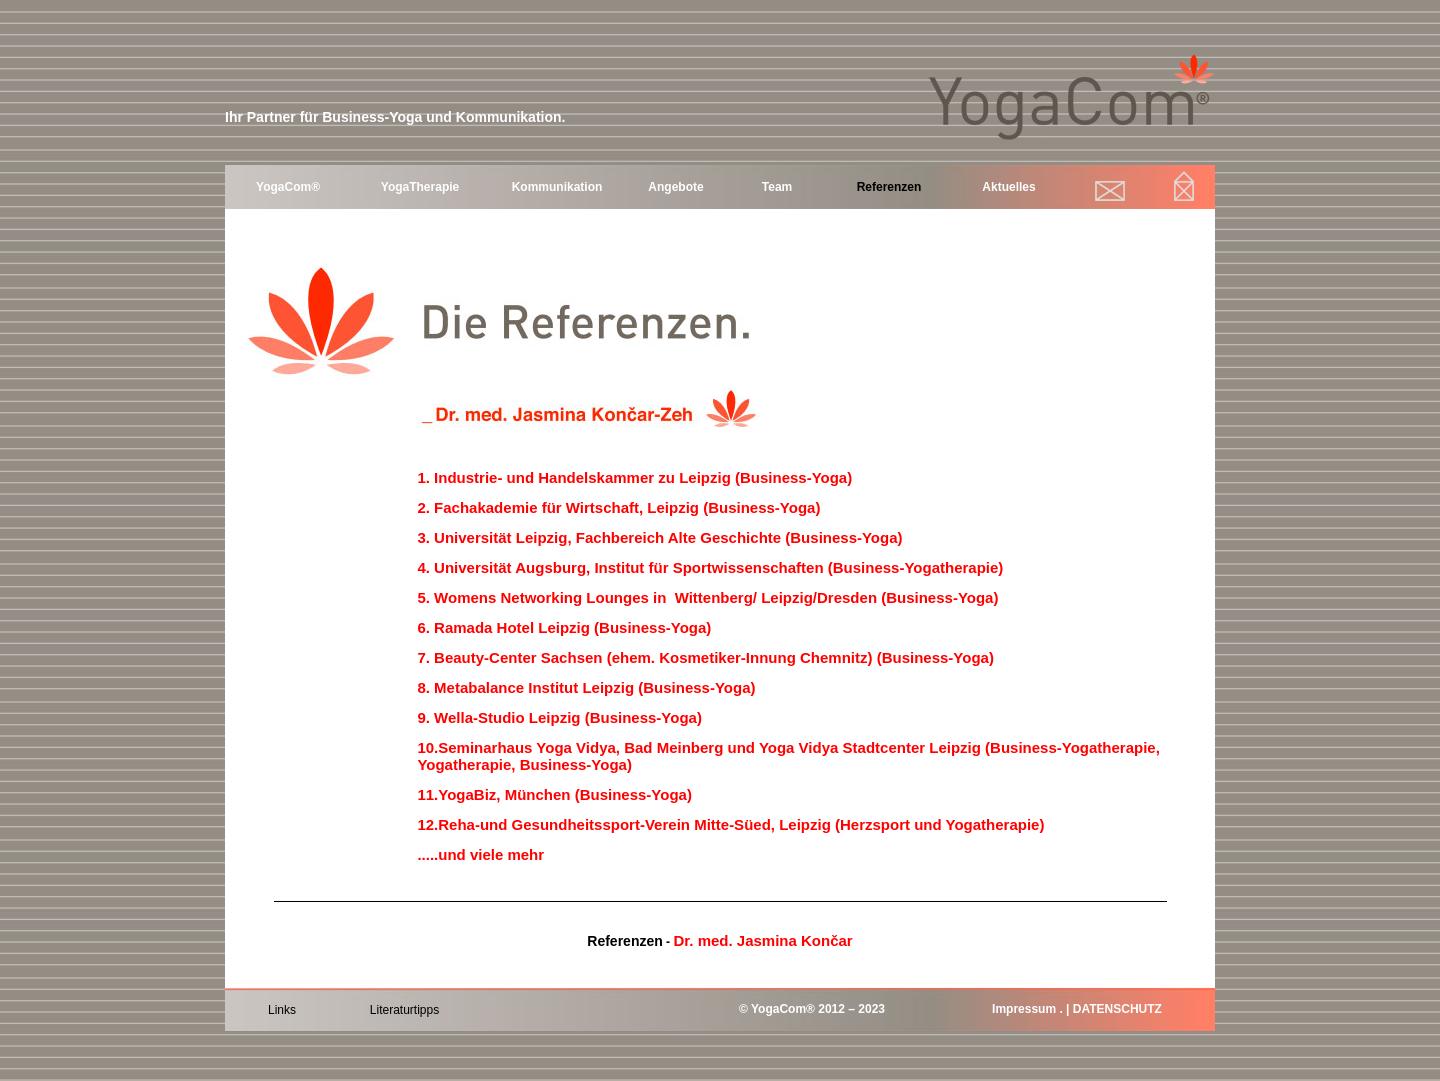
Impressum (1024, 1009)
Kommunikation (557, 187)
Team (777, 187)
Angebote (675, 187)
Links (282, 1010)
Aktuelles (1008, 187)
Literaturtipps (404, 1010)
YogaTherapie (420, 187)
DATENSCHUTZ (1117, 1009)
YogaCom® (288, 187)
